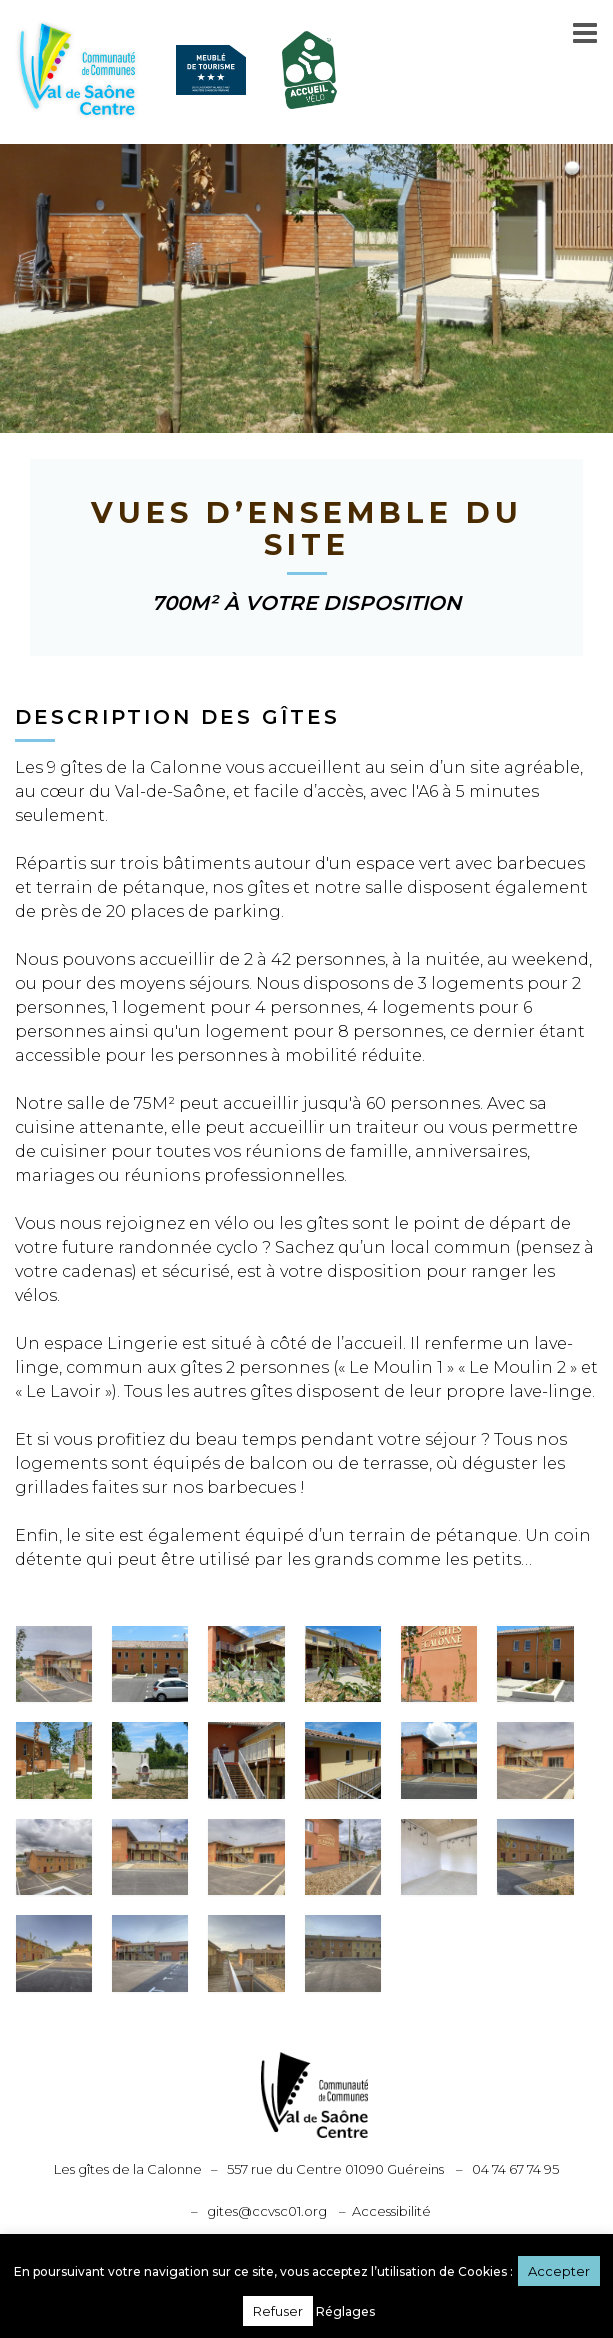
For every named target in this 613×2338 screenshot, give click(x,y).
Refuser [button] (278, 2311)
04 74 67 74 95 (515, 2169)
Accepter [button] (559, 2271)
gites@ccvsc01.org (267, 2211)
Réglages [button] (345, 2311)
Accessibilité (391, 2211)
